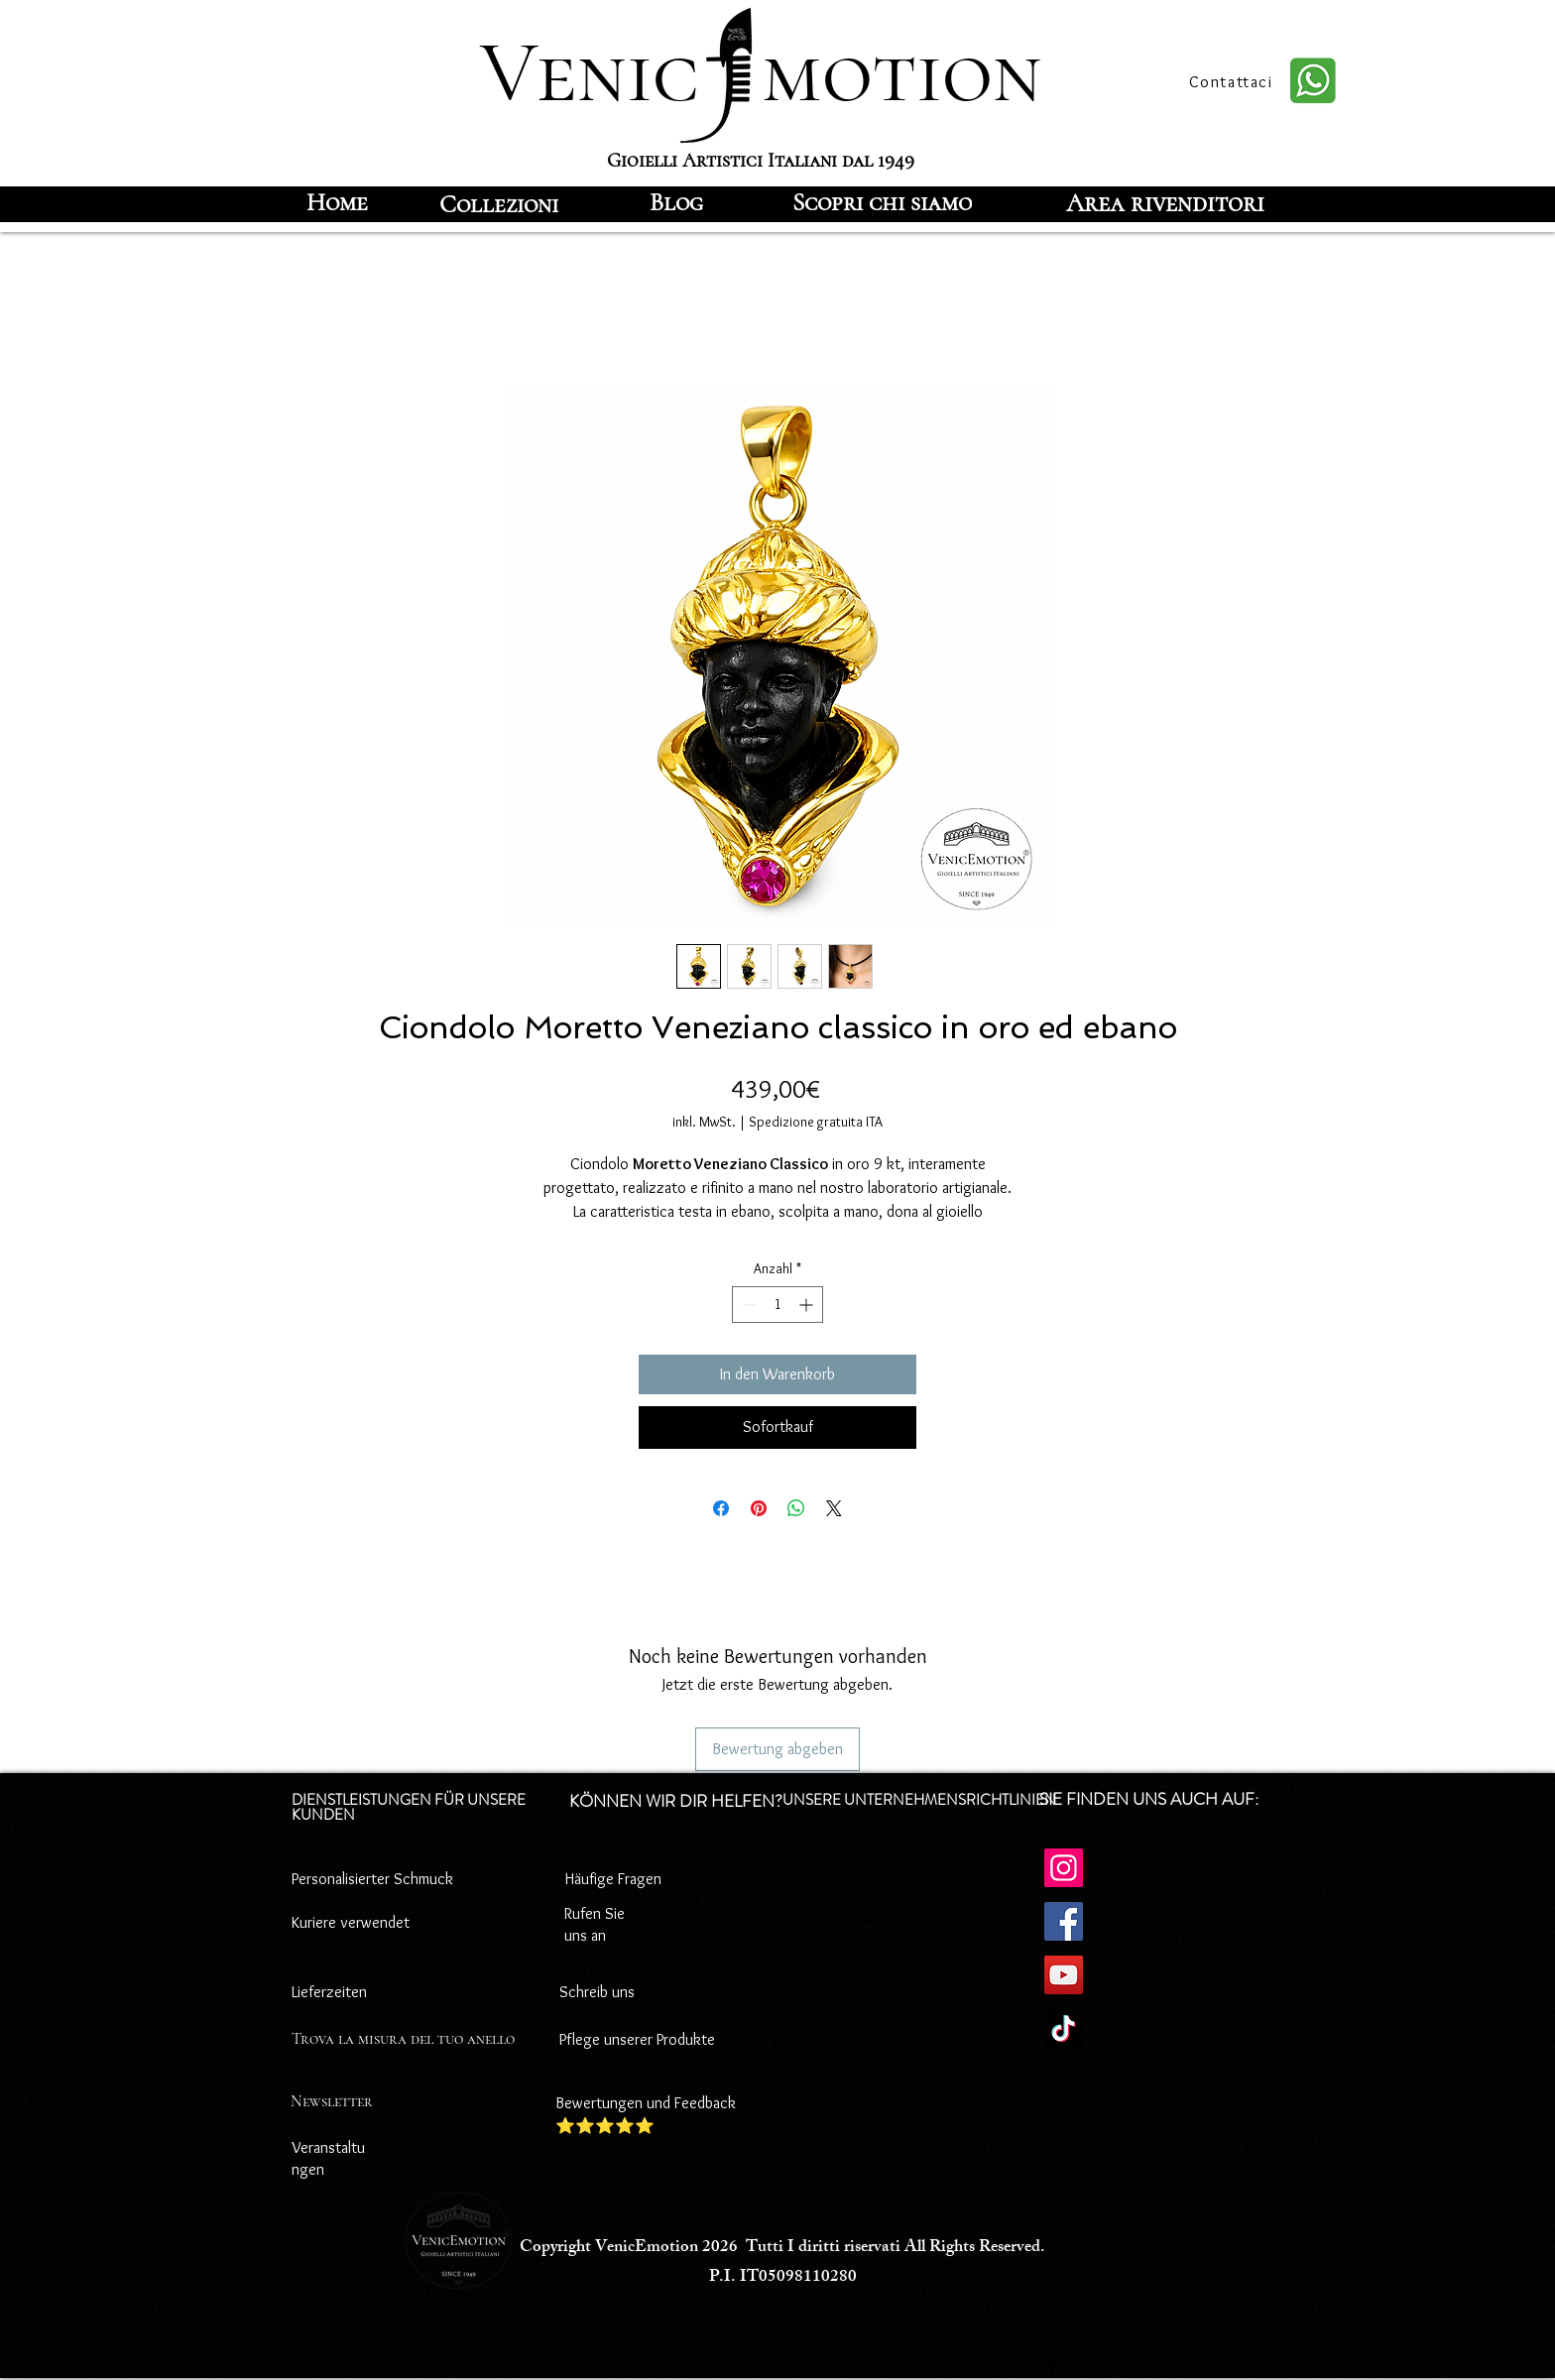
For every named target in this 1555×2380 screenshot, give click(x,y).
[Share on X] (834, 1508)
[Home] (337, 202)
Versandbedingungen (841, 2109)
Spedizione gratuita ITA (816, 1121)
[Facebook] (1063, 1921)
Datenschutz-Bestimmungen (868, 1878)
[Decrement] (747, 1304)
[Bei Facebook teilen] (721, 1508)
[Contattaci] (1232, 81)
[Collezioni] (499, 204)
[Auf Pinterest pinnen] (759, 1508)
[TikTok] (1063, 2028)
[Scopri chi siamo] (882, 202)
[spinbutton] (777, 1304)
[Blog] (676, 202)
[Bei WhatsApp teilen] (796, 1508)
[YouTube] (1063, 1975)
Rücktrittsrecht (823, 2039)
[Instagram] (1063, 1867)
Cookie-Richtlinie (828, 1915)
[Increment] (807, 1304)
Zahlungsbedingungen (845, 1985)
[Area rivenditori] (1165, 202)
